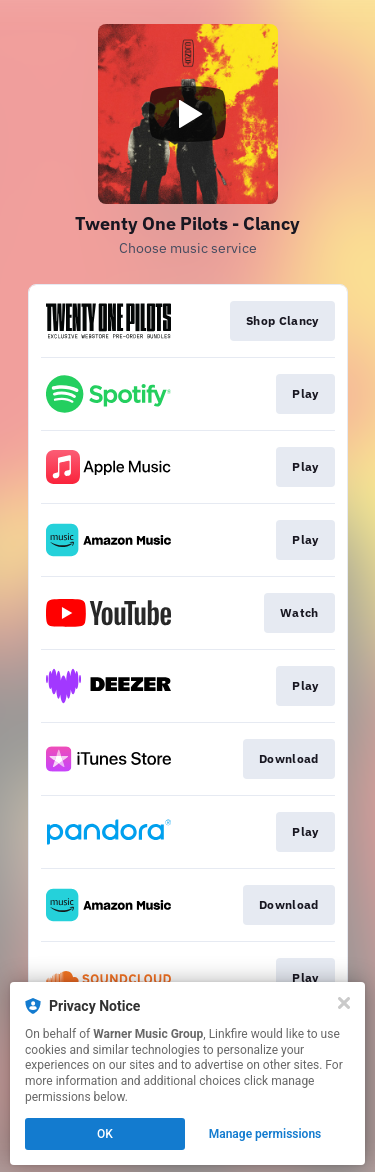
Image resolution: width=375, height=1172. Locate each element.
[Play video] (188, 114)
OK (105, 1134)
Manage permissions (265, 1134)
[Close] (344, 1003)
